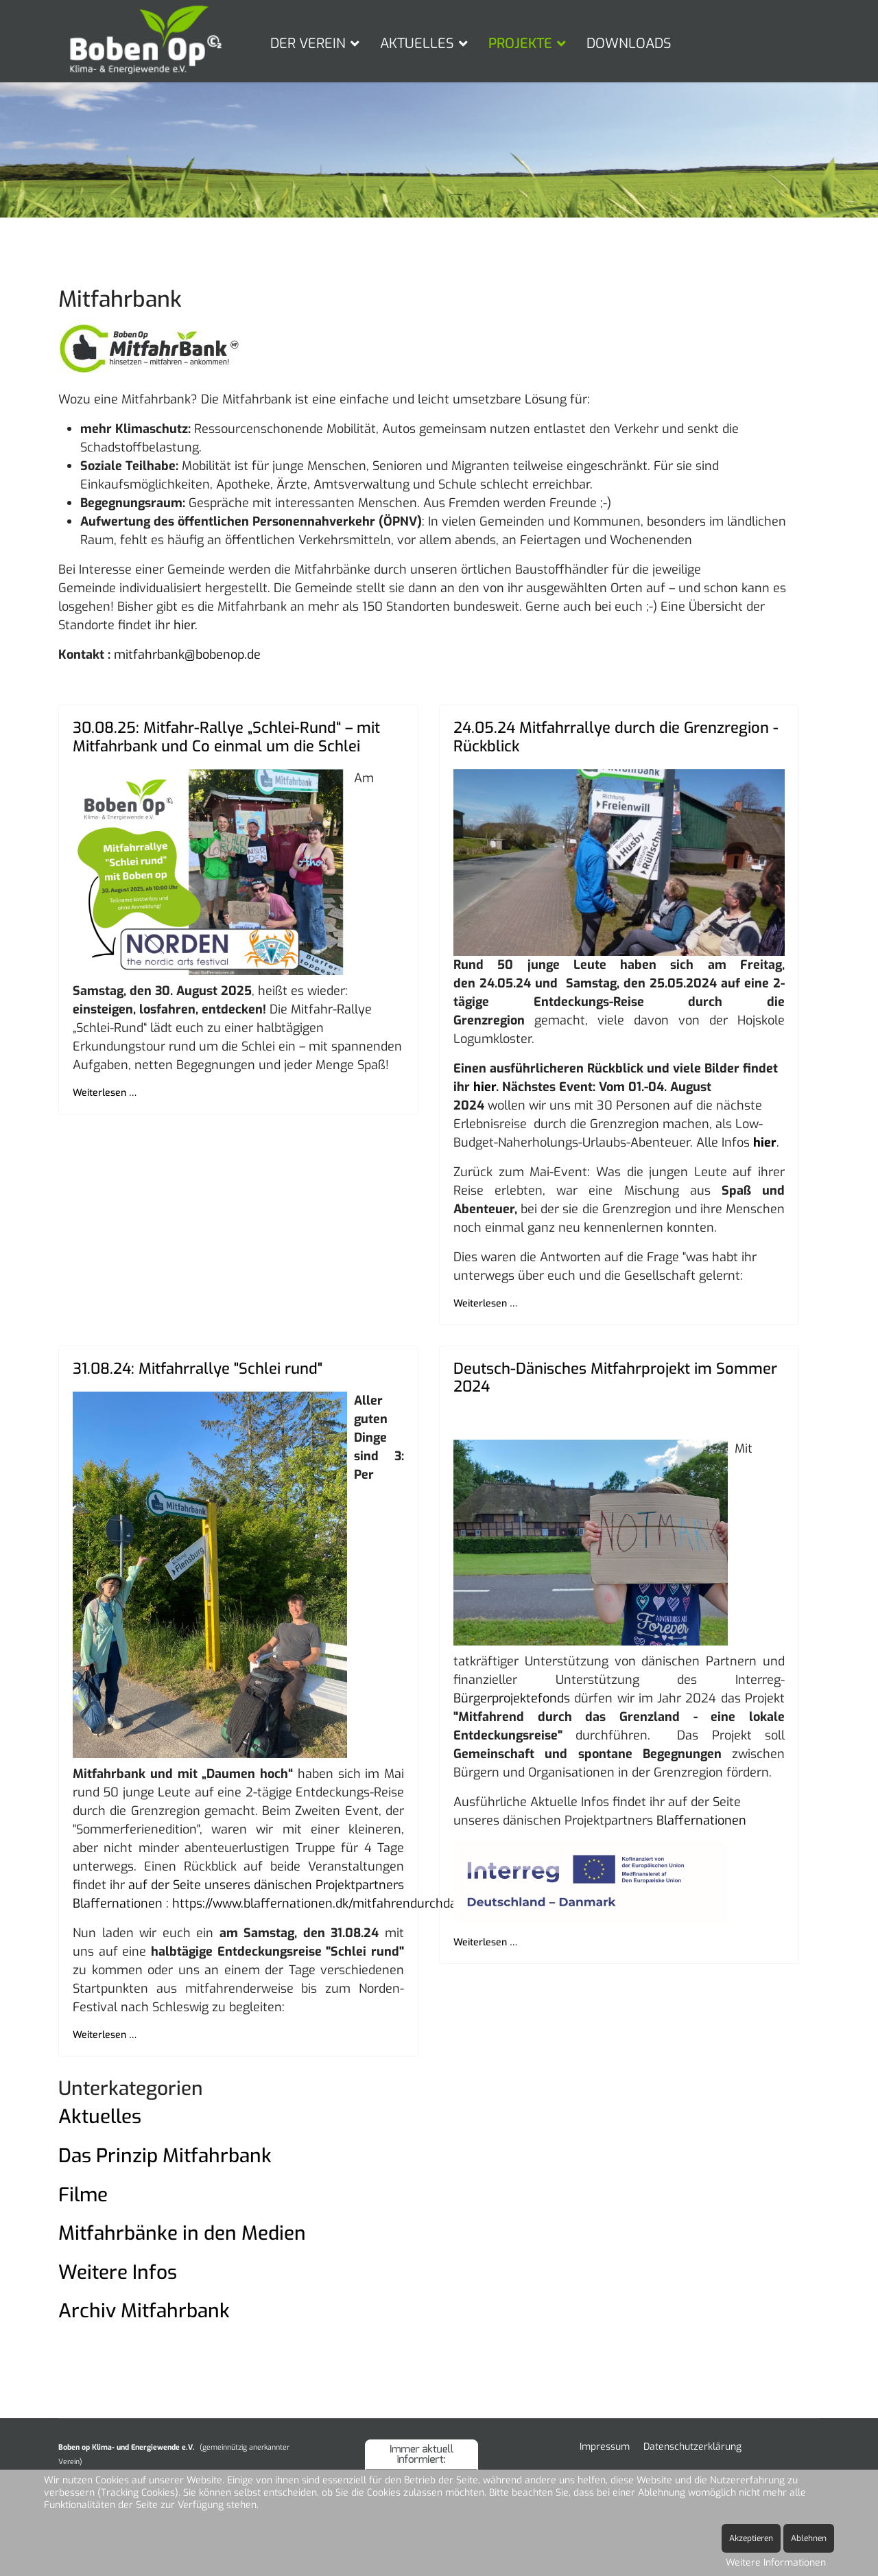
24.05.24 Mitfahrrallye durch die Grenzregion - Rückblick (616, 737)
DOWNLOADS (629, 43)
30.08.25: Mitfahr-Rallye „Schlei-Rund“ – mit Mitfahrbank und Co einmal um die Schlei (226, 737)
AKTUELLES (417, 43)
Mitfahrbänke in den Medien (182, 2233)
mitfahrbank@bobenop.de (187, 654)
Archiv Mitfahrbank (144, 2310)
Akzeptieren (751, 2538)
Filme (83, 2195)
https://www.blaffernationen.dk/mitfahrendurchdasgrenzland (346, 1903)
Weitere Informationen (776, 2562)
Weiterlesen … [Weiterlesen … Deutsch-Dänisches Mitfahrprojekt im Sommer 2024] (485, 1942)
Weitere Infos (117, 2272)
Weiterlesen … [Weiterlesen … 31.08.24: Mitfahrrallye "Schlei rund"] (105, 2034)
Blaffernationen (701, 1820)
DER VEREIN (308, 43)
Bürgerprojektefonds (511, 1698)
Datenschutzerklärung (692, 2446)
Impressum (605, 2446)
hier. (186, 625)
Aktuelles (99, 2116)
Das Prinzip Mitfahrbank (165, 2155)
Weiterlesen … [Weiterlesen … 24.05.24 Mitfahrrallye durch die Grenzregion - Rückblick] (485, 1303)
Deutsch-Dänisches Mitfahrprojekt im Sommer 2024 (615, 1377)
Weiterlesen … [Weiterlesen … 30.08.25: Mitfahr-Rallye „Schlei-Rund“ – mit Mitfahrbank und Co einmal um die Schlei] (105, 1092)
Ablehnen (809, 2538)
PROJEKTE (520, 43)
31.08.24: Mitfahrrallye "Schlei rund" (197, 1369)
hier (484, 1087)
